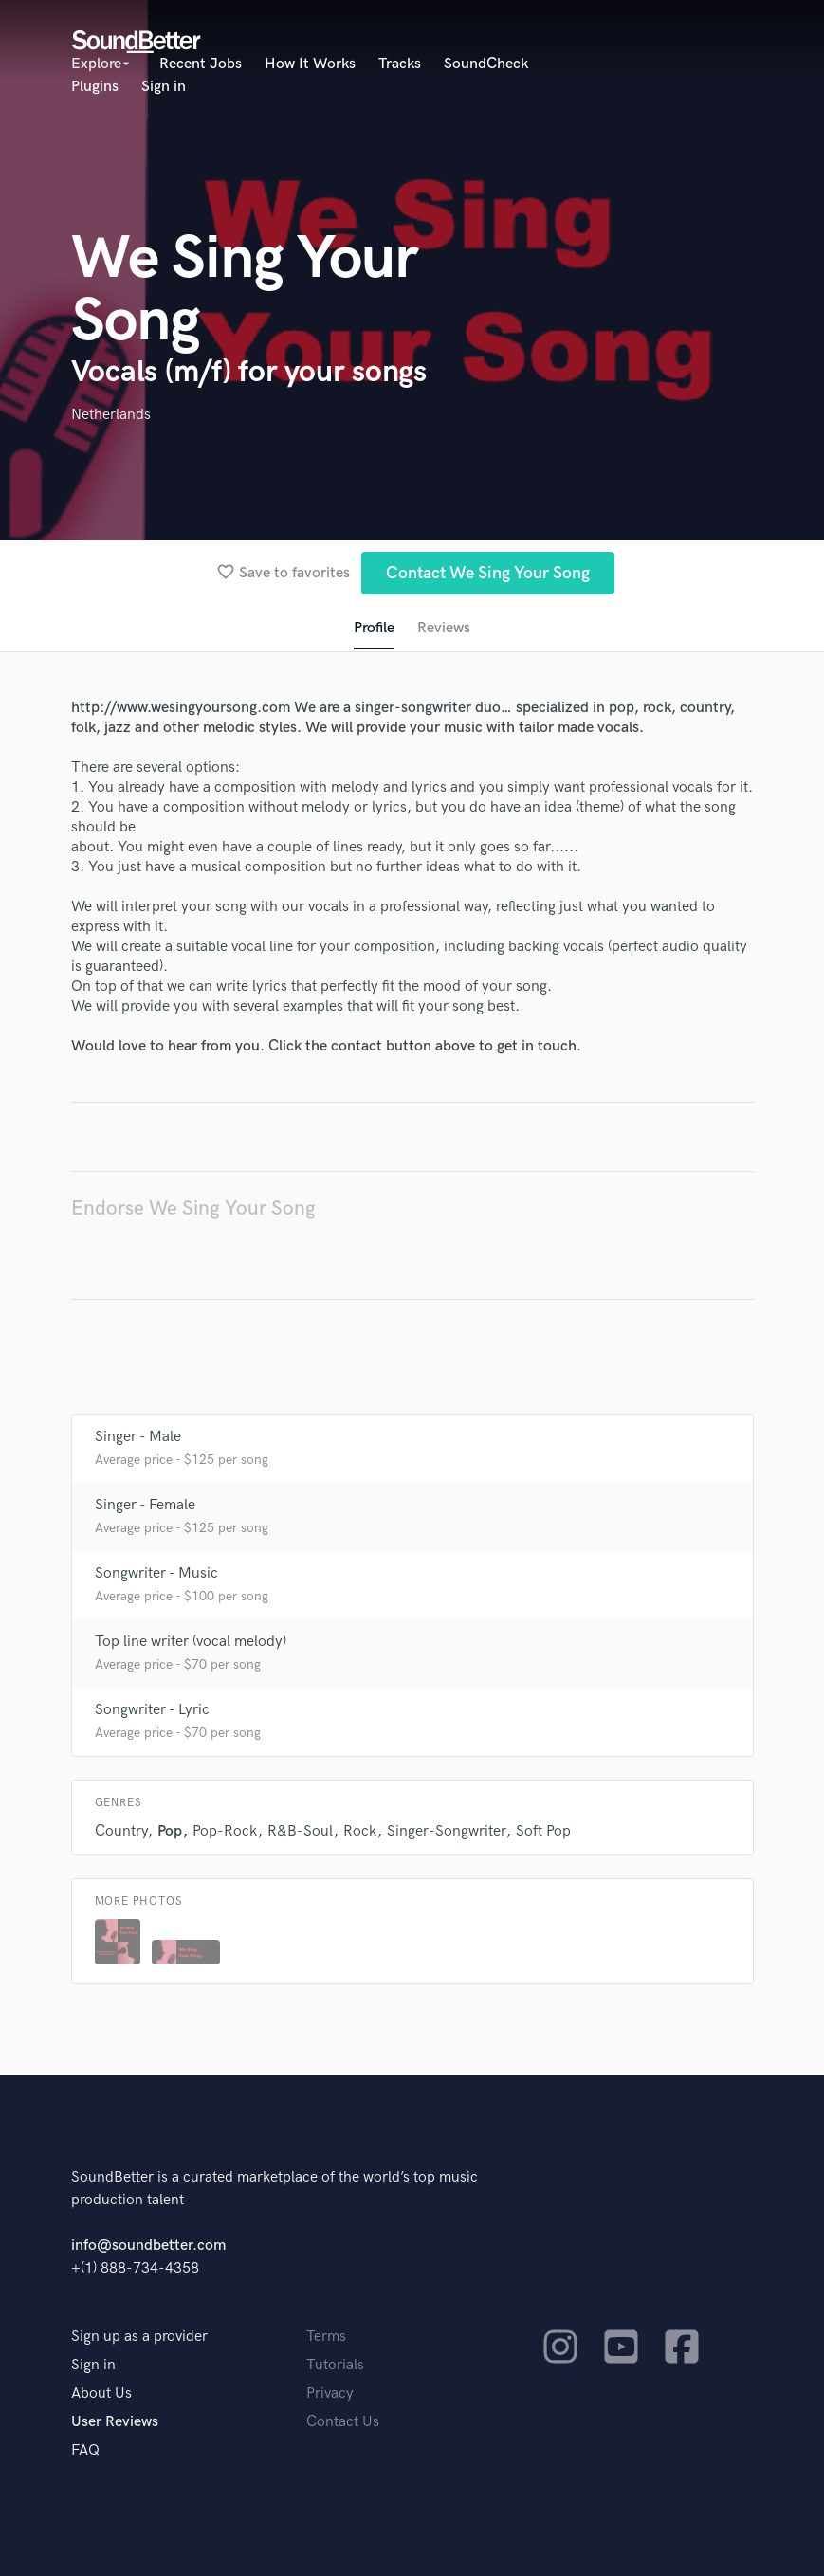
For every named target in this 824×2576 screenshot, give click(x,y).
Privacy (330, 2393)
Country (121, 1831)
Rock (359, 1831)
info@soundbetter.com (148, 2246)
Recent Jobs (200, 64)
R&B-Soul (300, 1831)
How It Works (310, 64)
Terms (326, 2337)
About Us (101, 2393)
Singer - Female (145, 1505)
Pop (169, 1831)
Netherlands (111, 415)
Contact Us (342, 2422)
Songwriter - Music (156, 1573)
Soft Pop (543, 1831)
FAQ (85, 2450)
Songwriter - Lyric (152, 1710)
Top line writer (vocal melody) (190, 1642)
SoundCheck (486, 64)
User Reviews (114, 2422)
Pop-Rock (224, 1831)
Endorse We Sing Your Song (193, 1208)
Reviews (443, 628)
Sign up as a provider (139, 2337)
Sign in (163, 87)
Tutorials (335, 2365)
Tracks (399, 64)
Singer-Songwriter (446, 1831)
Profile (374, 628)
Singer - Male (138, 1437)
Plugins (95, 87)
